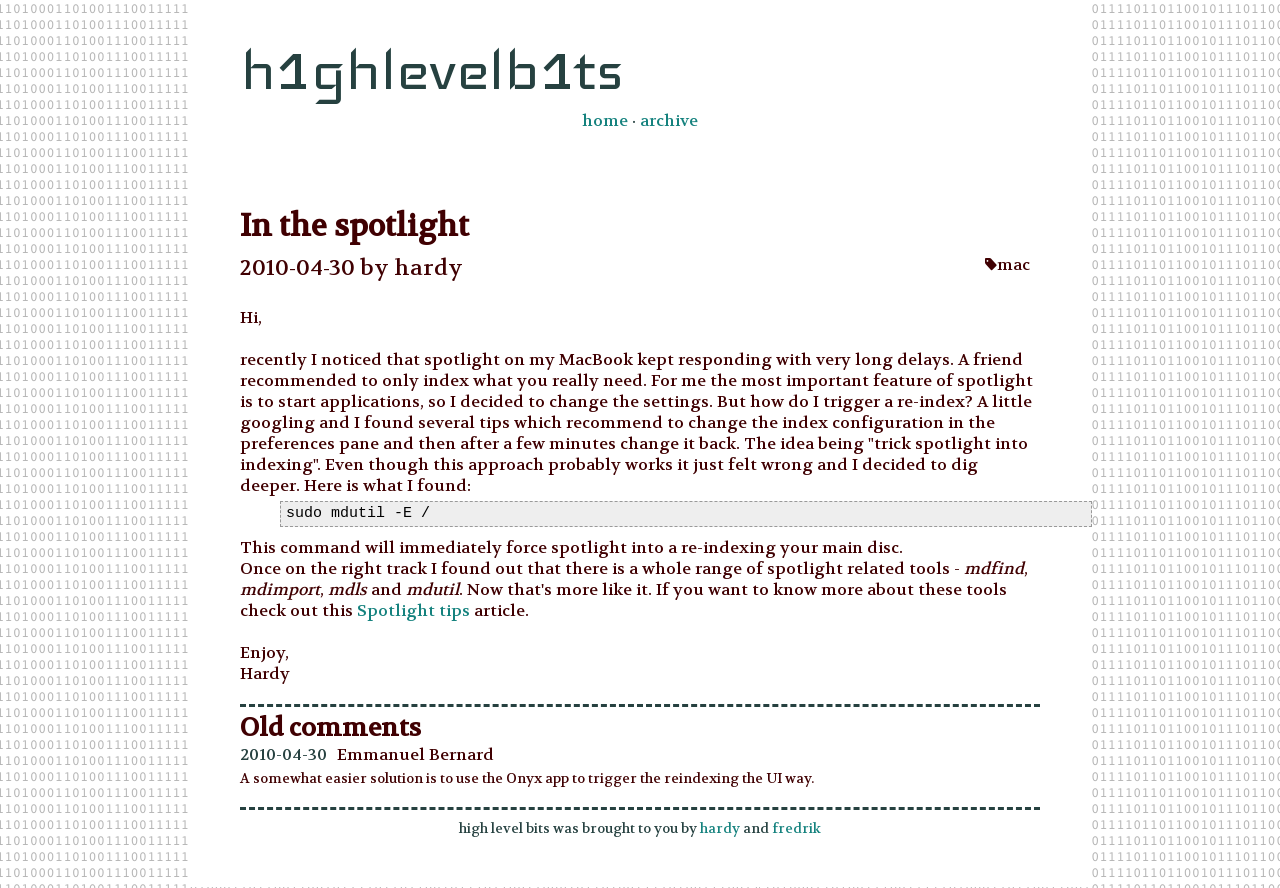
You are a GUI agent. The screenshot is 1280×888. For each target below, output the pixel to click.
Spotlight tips (413, 611)
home (605, 120)
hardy (720, 829)
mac (1007, 264)
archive (669, 120)
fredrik (796, 829)
